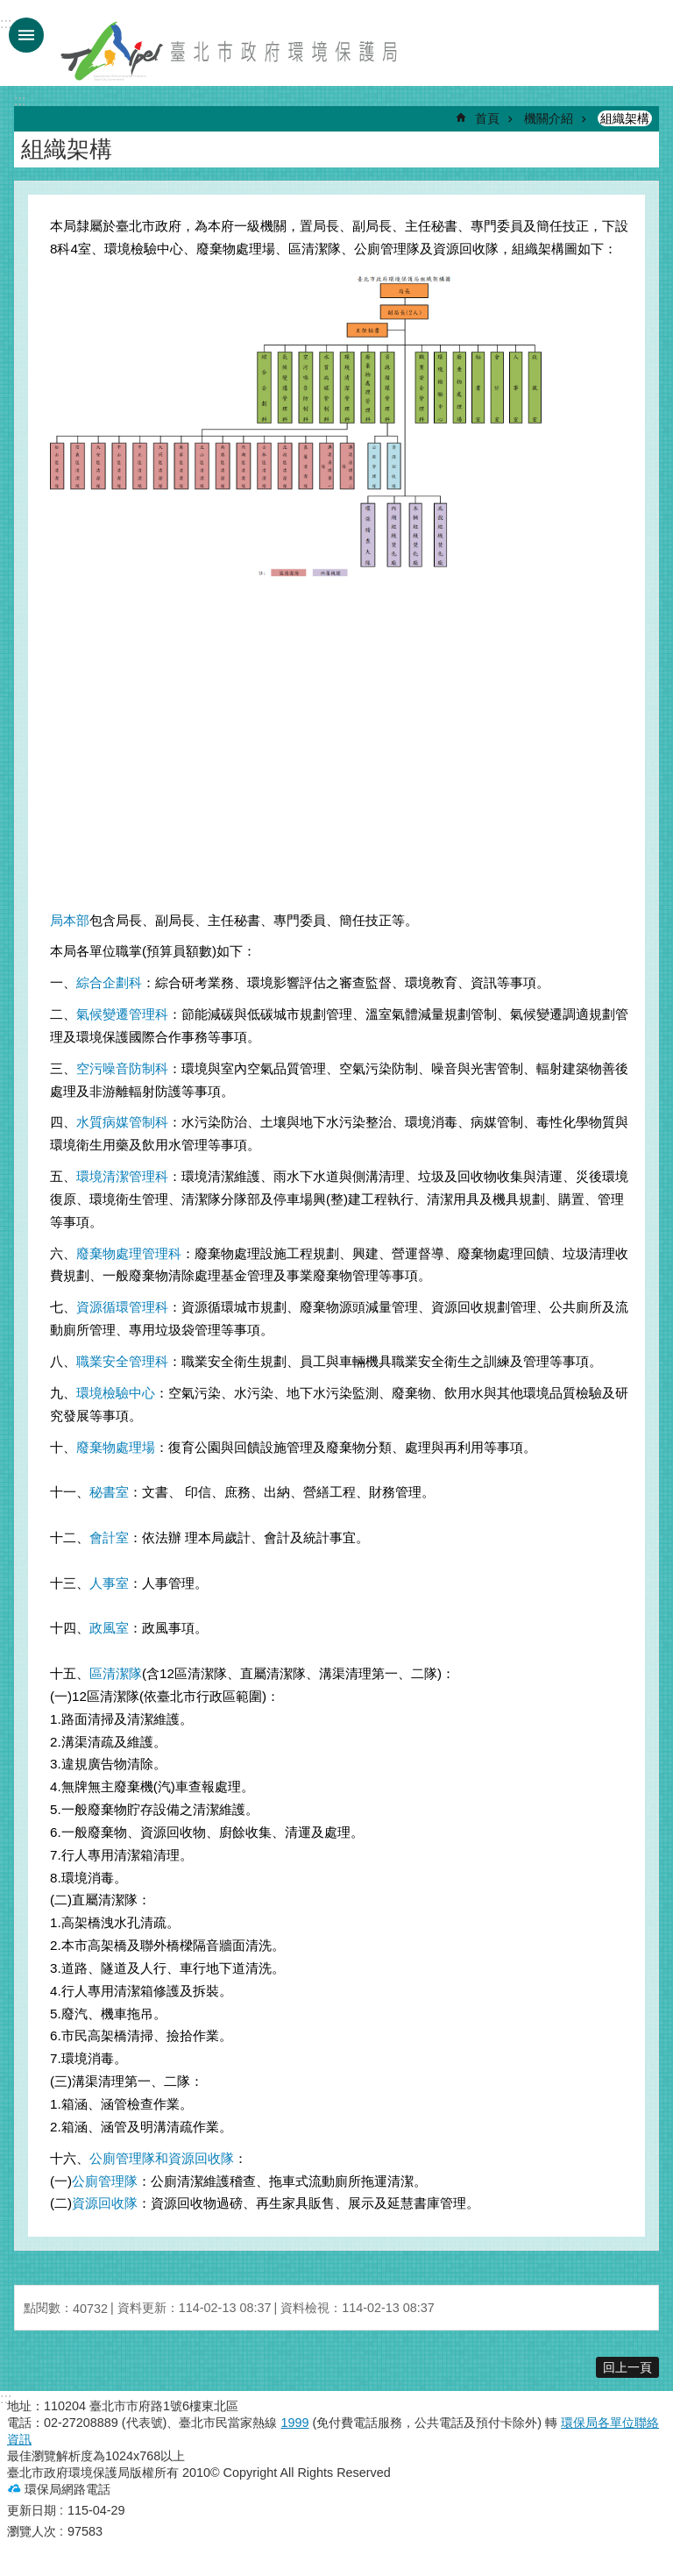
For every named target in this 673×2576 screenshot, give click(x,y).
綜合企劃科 (109, 982)
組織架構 (624, 118)
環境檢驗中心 (115, 1392)
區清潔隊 (115, 1673)
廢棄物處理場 (115, 1447)
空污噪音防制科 (122, 1068)
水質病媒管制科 (122, 1121)
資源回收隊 (105, 2202)
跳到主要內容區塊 (9, 9)
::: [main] (19, 100)
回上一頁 (627, 2367)
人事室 (109, 1583)
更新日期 (31, 2510)
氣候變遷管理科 (122, 1014)
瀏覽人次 (31, 2531)
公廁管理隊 (105, 2181)
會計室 (109, 1537)
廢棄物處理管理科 (128, 1253)
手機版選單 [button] (26, 35)
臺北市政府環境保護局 (230, 51)
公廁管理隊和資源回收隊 (161, 2158)
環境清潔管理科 (122, 1176)
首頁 (487, 118)
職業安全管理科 (122, 1361)
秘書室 (109, 1491)
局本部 (69, 920)
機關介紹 (548, 118)
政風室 (109, 1627)
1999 (294, 2423)
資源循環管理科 (122, 1306)
